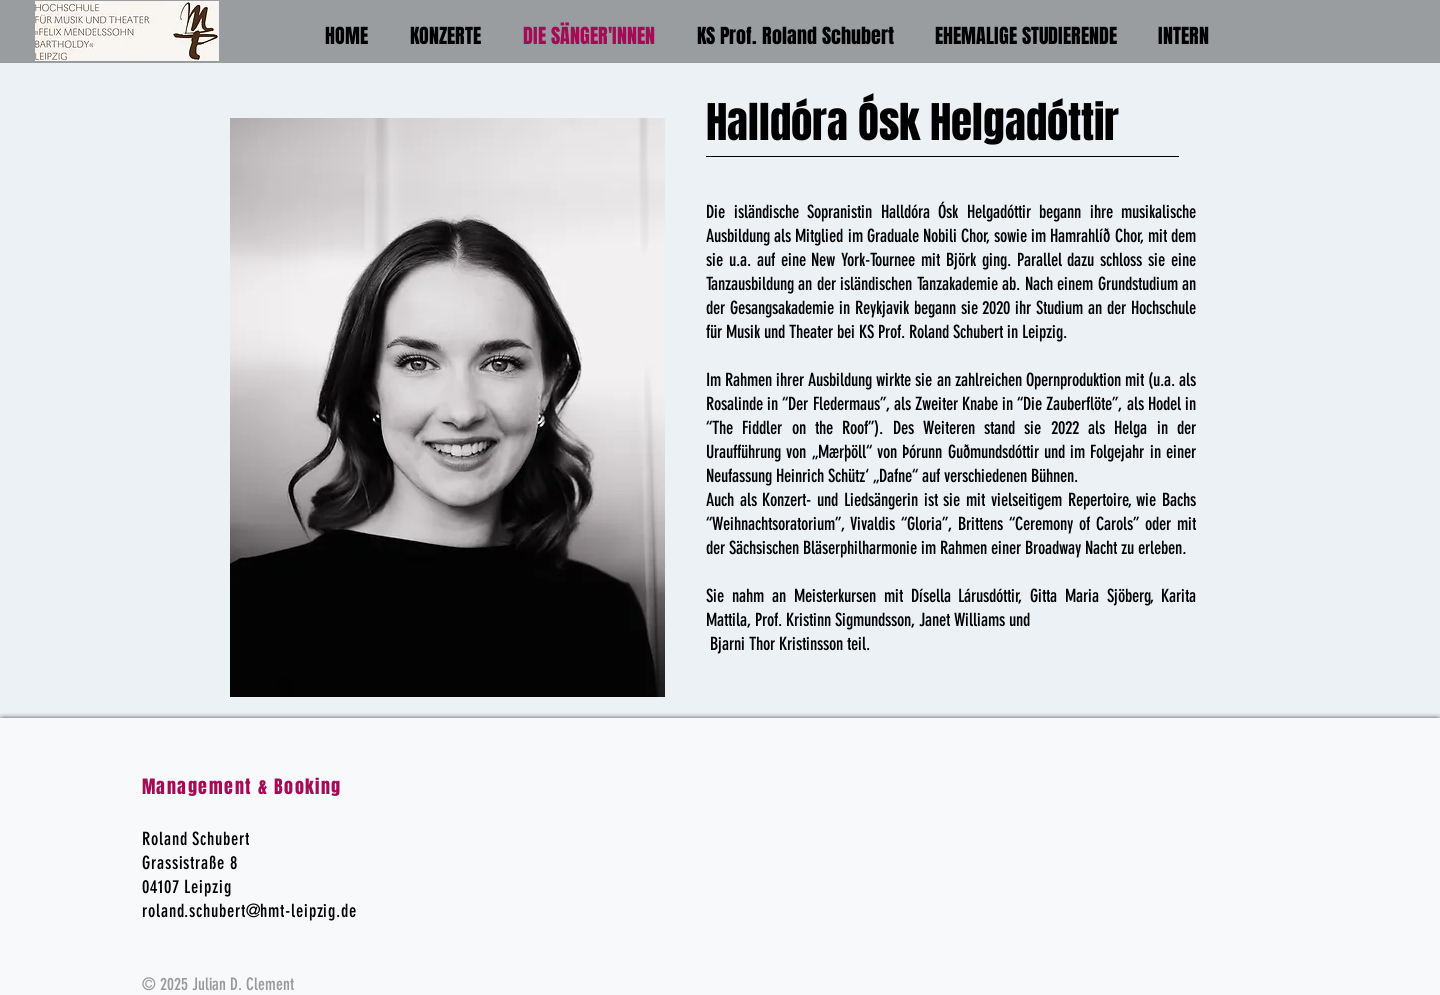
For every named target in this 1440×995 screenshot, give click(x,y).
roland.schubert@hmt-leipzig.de (249, 911)
